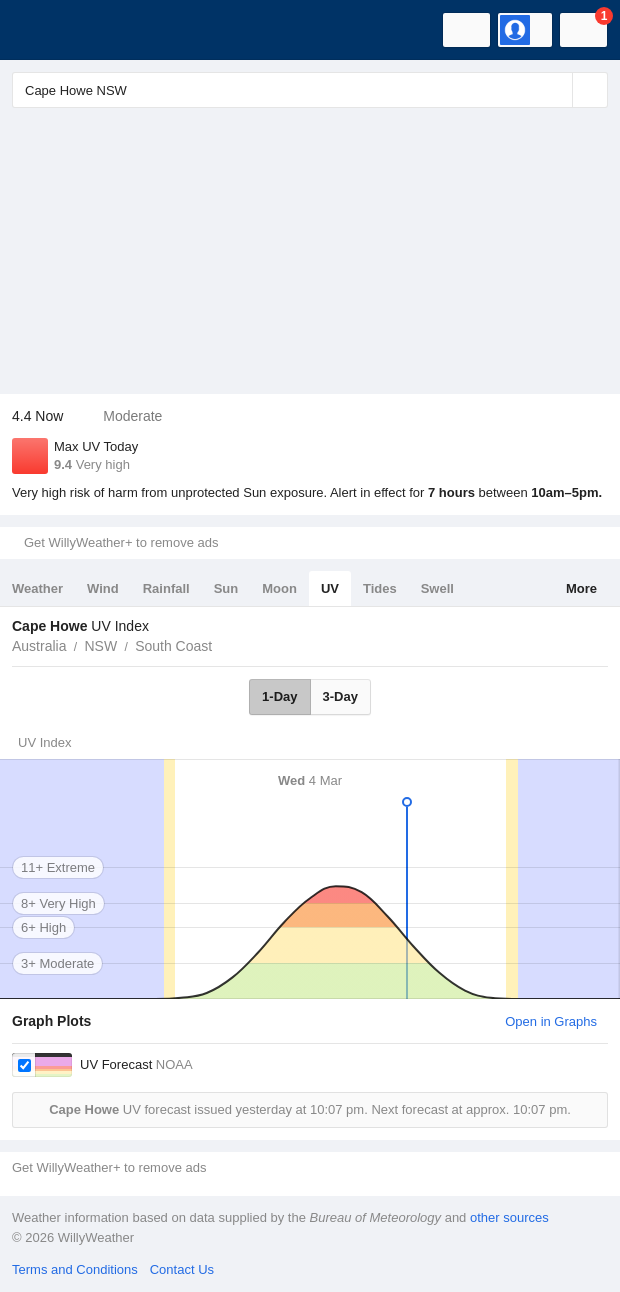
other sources (509, 1217)
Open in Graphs (551, 1021)
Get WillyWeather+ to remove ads (121, 542)
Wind (103, 588)
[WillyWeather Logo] (45, 30)
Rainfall (166, 588)
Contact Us (182, 1269)
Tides (380, 588)
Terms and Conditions (75, 1269)
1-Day (279, 696)
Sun (226, 588)
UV (330, 588)
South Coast (173, 646)
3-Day (340, 696)
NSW (100, 646)
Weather (37, 588)
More (581, 588)
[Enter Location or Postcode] (310, 90)
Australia (39, 646)
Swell (437, 588)
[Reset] (555, 90)
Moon (279, 588)
